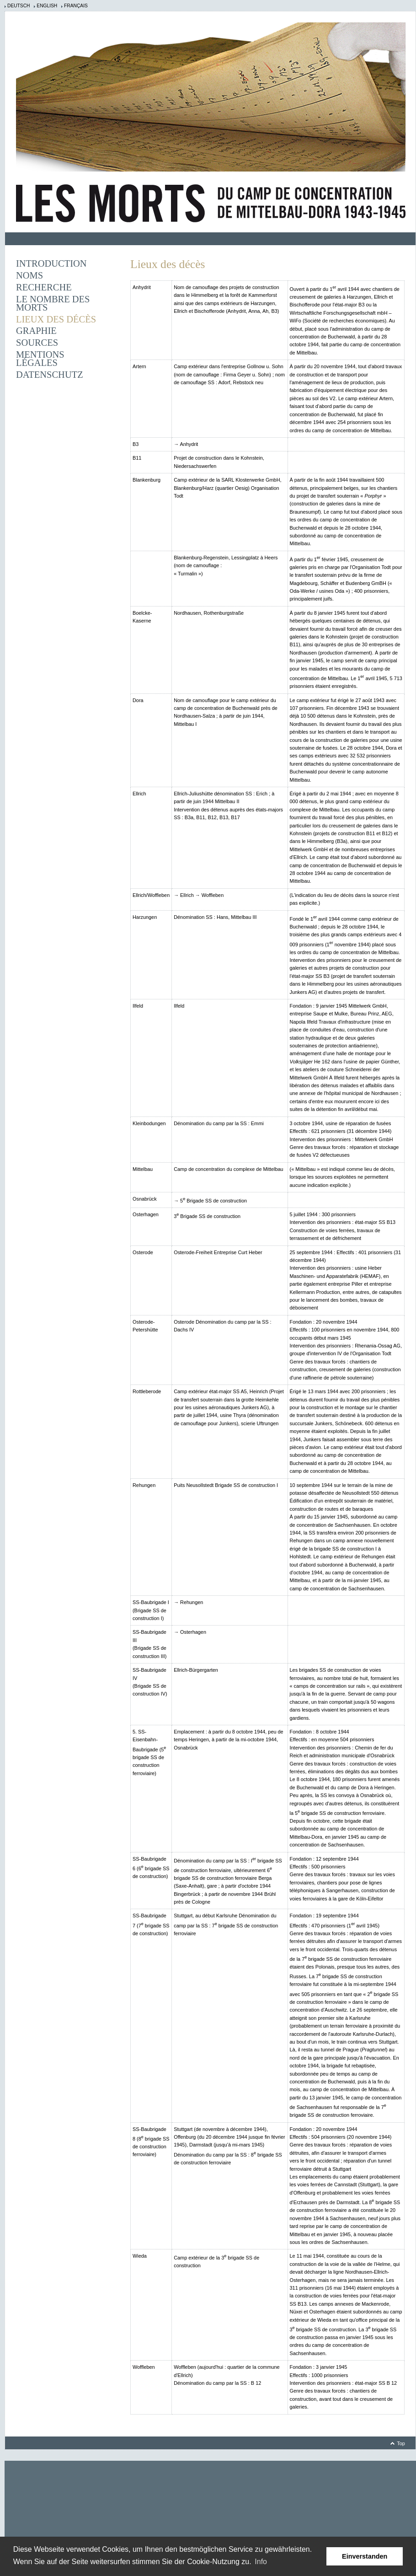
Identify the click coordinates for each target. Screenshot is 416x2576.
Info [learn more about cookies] (261, 2561)
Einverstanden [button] (364, 2556)
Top (401, 2443)
